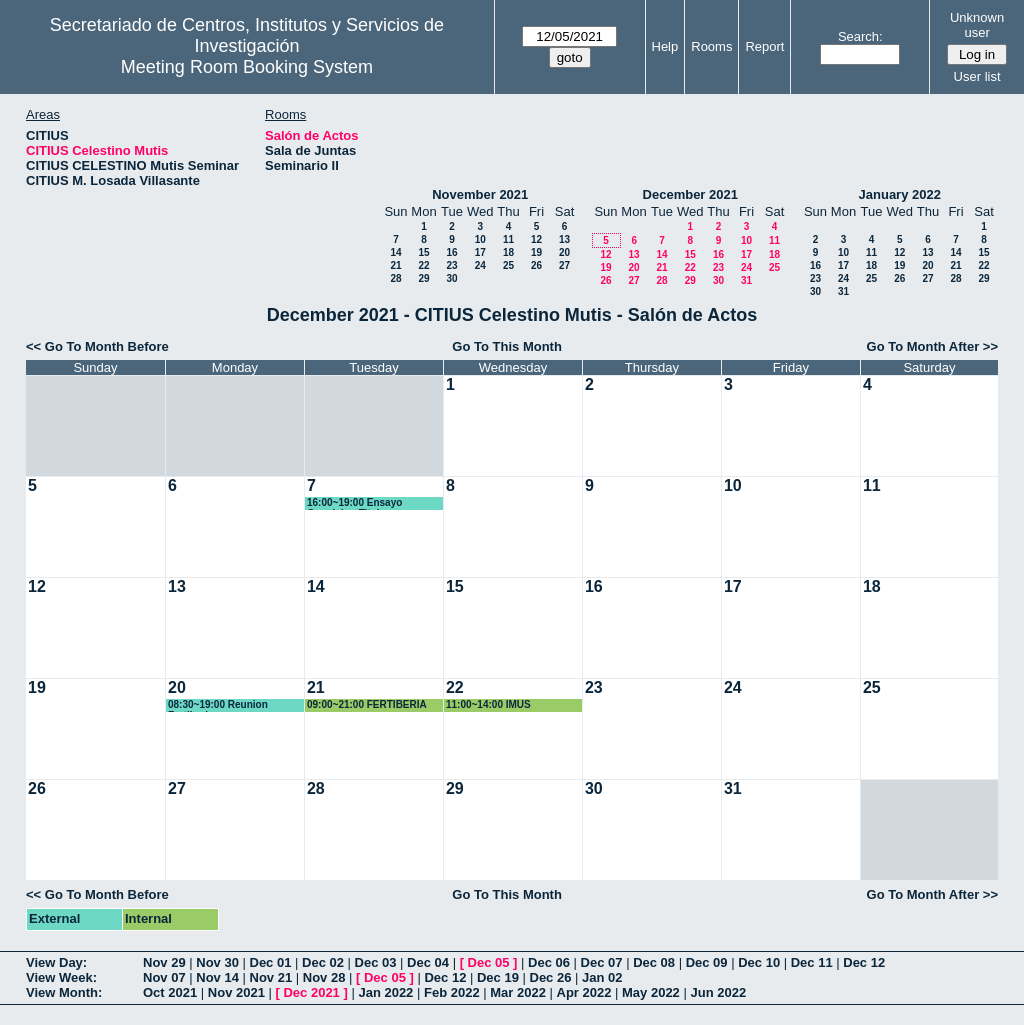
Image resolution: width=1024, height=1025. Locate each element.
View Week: (61, 977)
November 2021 (480, 194)
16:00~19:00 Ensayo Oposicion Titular (354, 503)
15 (423, 252)
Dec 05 (489, 962)
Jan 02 (602, 977)
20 (564, 252)
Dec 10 (759, 962)
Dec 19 (498, 977)
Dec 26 (551, 977)
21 (395, 265)
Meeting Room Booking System (247, 67)
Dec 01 (271, 962)
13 (564, 239)
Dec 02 (323, 962)
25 (508, 265)
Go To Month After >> (932, 346)
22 (423, 265)
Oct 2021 (170, 992)
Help (665, 46)
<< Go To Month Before (97, 346)
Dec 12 (864, 962)
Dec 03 (376, 962)
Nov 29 (164, 962)
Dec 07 (602, 962)
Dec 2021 (311, 992)
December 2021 (690, 194)
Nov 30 (217, 962)
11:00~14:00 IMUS (488, 704)
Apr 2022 (584, 992)
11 (508, 239)
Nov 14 (217, 977)
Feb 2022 (452, 992)
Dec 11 (812, 962)
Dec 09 (707, 962)
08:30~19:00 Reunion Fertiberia (218, 705)
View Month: (64, 992)
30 (451, 278)
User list (977, 76)
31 (746, 280)
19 (536, 252)
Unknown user (977, 25)
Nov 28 (324, 977)
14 (395, 252)
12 (536, 239)
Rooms (711, 46)
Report (764, 46)
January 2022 (900, 194)
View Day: (56, 962)
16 (451, 252)
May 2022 (651, 992)
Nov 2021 (236, 992)
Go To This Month (507, 346)
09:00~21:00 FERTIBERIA (367, 704)
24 (480, 265)
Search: (860, 36)
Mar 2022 (518, 992)
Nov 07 (164, 977)
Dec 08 (654, 962)
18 (508, 252)
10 (480, 239)
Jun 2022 (718, 992)
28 (395, 278)
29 (423, 278)
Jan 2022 (385, 992)
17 (480, 252)
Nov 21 (271, 977)
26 (536, 265)
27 (564, 265)
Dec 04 (428, 962)
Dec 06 (549, 962)
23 (451, 265)
